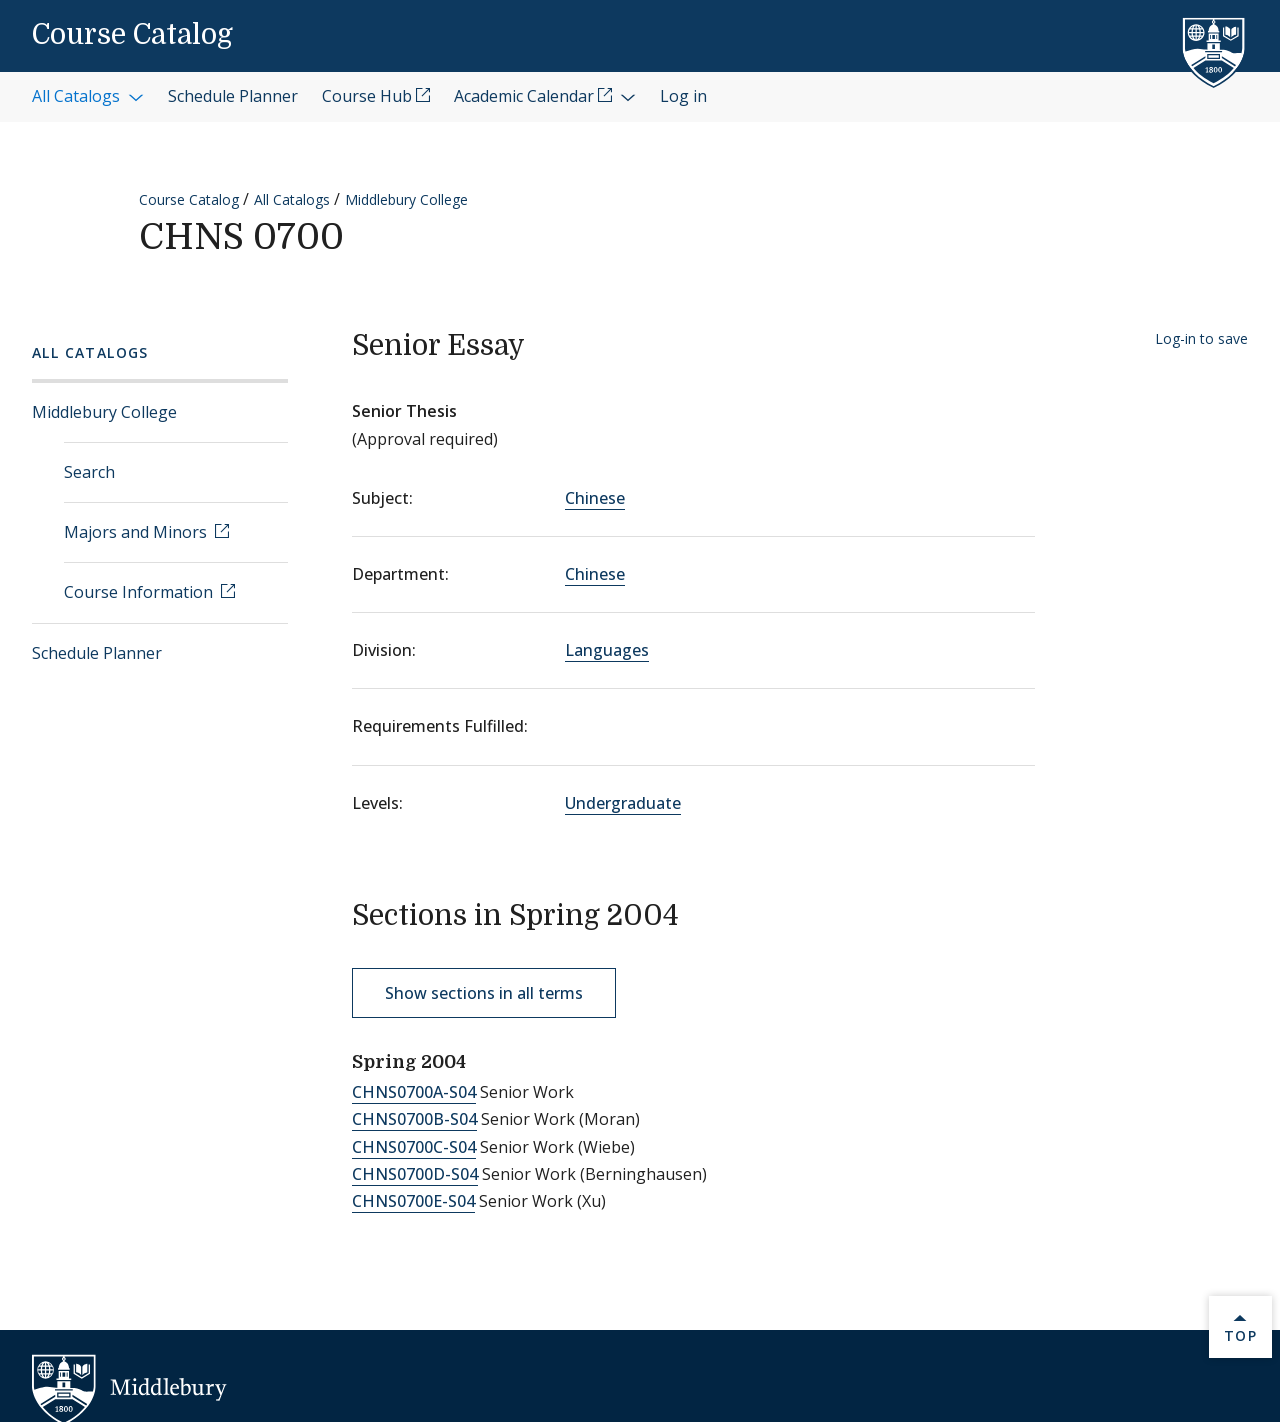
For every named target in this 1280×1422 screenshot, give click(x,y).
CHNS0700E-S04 (413, 1201)
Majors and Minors (137, 532)
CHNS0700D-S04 (415, 1174)
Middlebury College (406, 199)
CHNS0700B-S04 (414, 1119)
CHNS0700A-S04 (414, 1092)
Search (89, 472)
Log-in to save (1201, 338)
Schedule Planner (97, 653)
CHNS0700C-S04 (414, 1147)
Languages (607, 650)
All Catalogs (292, 199)
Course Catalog (132, 35)
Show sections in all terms (484, 993)
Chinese (595, 498)
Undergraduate (623, 803)
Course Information (140, 592)
